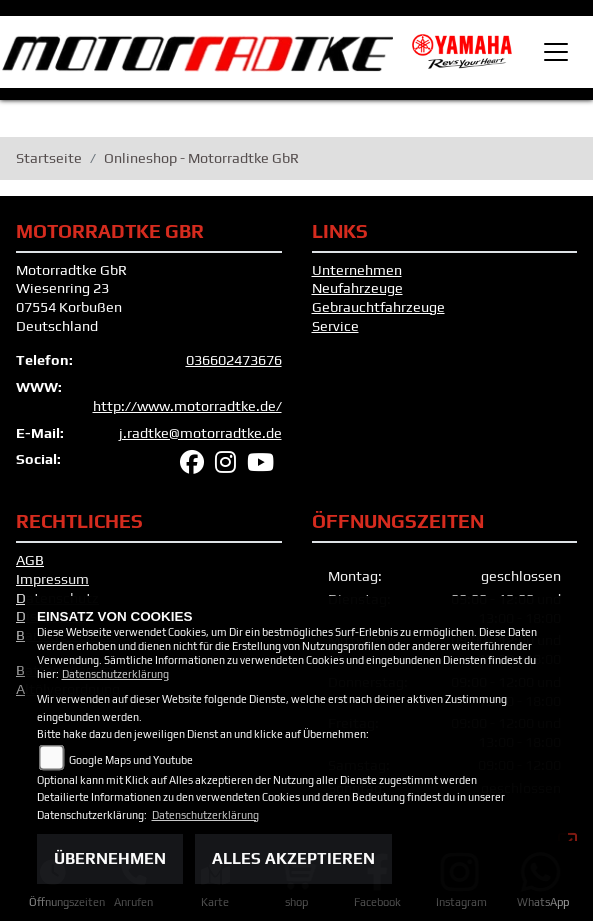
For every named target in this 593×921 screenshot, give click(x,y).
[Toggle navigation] (556, 52)
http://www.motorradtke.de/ (187, 406)
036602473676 (234, 360)
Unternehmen (357, 270)
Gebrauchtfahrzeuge (378, 307)
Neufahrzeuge (357, 288)
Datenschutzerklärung (115, 674)
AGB (30, 560)
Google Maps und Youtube (131, 760)
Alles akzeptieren (293, 858)
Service (335, 326)
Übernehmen (110, 858)
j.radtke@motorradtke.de (200, 433)
